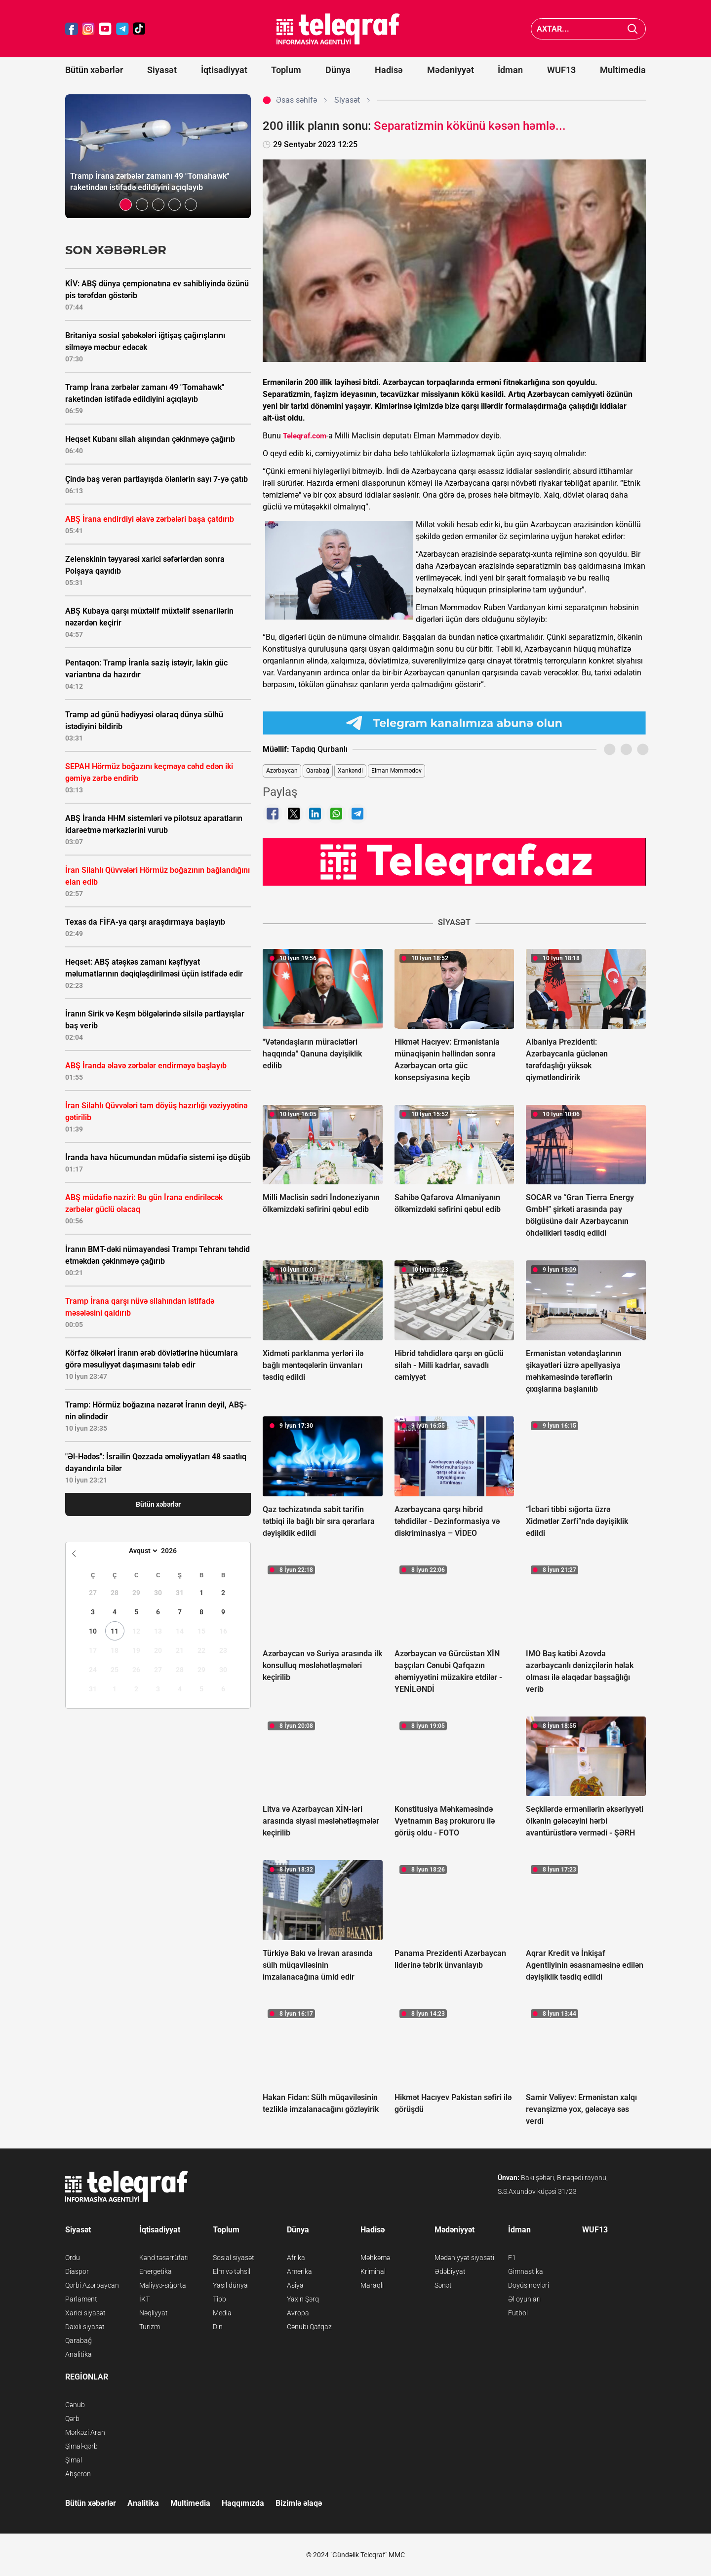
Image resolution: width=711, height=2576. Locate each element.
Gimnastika (525, 2271)
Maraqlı (372, 2285)
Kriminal (373, 2271)
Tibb (219, 2299)
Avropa (298, 2313)
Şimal (73, 2460)
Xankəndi (350, 770)
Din (218, 2327)
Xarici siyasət (85, 2313)
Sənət (443, 2285)
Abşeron (78, 2474)
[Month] (142, 1550)
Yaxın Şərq (303, 2299)
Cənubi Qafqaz (309, 2327)
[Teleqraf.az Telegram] (122, 29)
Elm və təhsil (231, 2271)
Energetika (155, 2271)
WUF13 (561, 70)
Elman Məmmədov (396, 770)
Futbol (518, 2313)
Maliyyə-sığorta (162, 2285)
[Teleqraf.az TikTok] (139, 29)
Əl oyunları (524, 2299)
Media (222, 2313)
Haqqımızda (243, 2503)
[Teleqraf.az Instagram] (88, 29)
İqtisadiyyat (224, 70)
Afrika (296, 2258)
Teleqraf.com (304, 435)
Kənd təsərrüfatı (164, 2258)
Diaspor (77, 2271)
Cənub (75, 2405)
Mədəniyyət (450, 70)
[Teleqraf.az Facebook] (71, 29)
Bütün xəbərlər (94, 70)
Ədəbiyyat (450, 2271)
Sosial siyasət (233, 2258)
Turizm (149, 2327)
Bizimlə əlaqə (299, 2503)
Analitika (78, 2354)
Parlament (81, 2299)
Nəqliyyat (153, 2313)
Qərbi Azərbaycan (92, 2285)
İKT (144, 2299)
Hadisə (389, 70)
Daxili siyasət (85, 2327)
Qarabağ (317, 770)
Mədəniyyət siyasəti (464, 2258)
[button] (125, 204)
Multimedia (623, 70)
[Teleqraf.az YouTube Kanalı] (454, 861)
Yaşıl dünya (230, 2285)
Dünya (338, 70)
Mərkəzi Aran (85, 2432)
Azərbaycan (282, 770)
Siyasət (162, 70)
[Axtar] (633, 29)
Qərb (72, 2418)
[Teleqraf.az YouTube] (105, 29)
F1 (512, 2258)
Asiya (295, 2285)
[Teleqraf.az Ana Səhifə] (338, 28)
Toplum (286, 70)
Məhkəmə (375, 2258)
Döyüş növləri (528, 2285)
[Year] (175, 1551)
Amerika (299, 2271)
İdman (510, 70)
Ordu (72, 2258)
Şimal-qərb (81, 2446)
